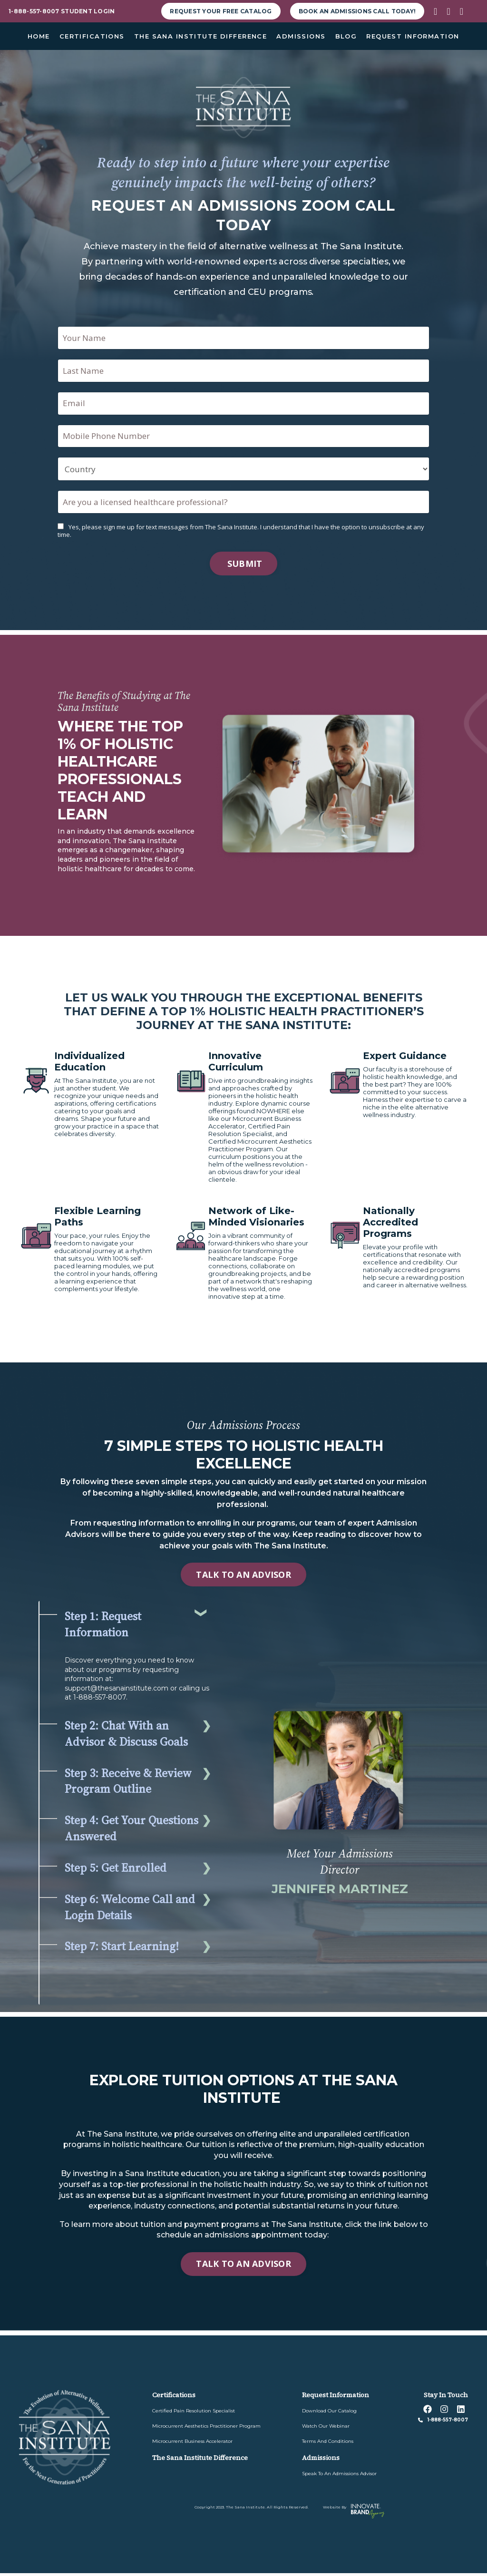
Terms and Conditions (327, 2444)
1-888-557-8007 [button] (34, 11)
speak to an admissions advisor (339, 2476)
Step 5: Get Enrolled (115, 1870)
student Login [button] (88, 11)
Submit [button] (244, 566)
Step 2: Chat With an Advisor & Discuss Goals (126, 1736)
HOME (39, 36)
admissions (321, 2460)
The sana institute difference (200, 2460)
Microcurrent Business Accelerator (192, 2444)
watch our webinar (326, 2429)
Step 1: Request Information (103, 1627)
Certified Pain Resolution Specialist (193, 2414)
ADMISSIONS (300, 36)
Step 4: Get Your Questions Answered (131, 1831)
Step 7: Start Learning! (122, 1949)
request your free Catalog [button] (221, 11)
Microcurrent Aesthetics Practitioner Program (206, 2429)
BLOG (346, 36)
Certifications (173, 2397)
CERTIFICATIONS (92, 36)
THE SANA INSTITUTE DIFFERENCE (200, 36)
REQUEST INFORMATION (412, 36)
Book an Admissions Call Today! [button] (357, 11)
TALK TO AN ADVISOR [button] (243, 1577)
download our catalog (329, 2414)
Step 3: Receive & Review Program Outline (128, 1784)
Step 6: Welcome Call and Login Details (130, 1910)
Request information (335, 2397)
